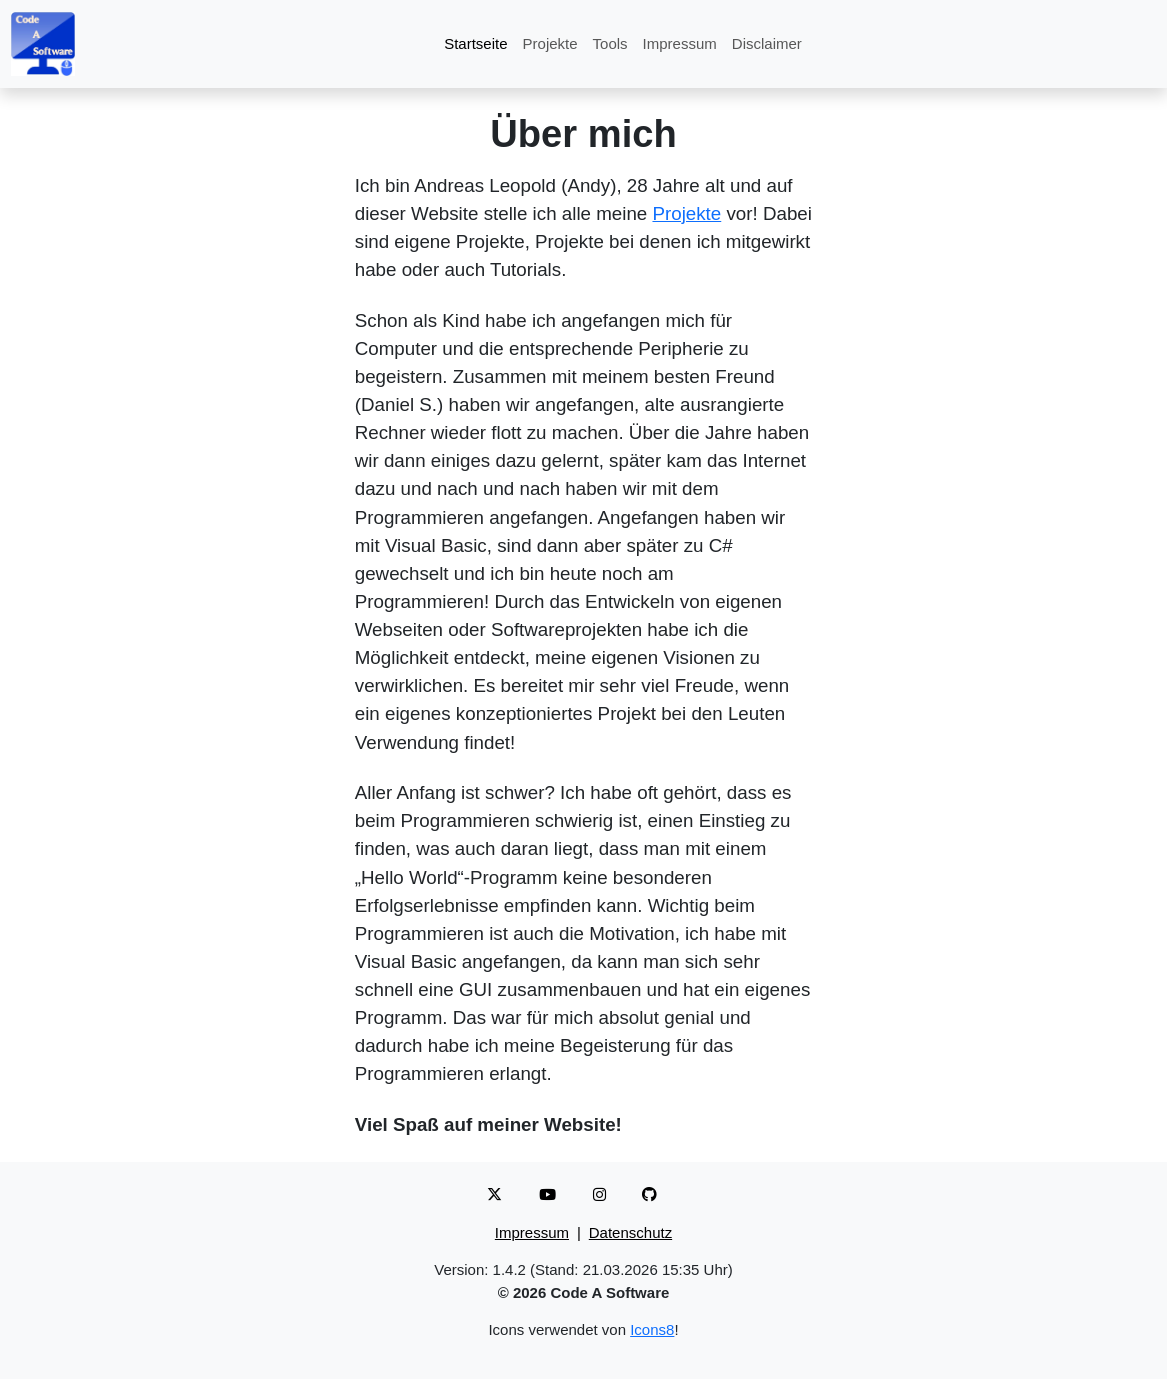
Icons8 (652, 1329)
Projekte (550, 43)
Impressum (680, 43)
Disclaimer (767, 43)
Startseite (475, 43)
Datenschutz (630, 1232)
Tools (610, 43)
